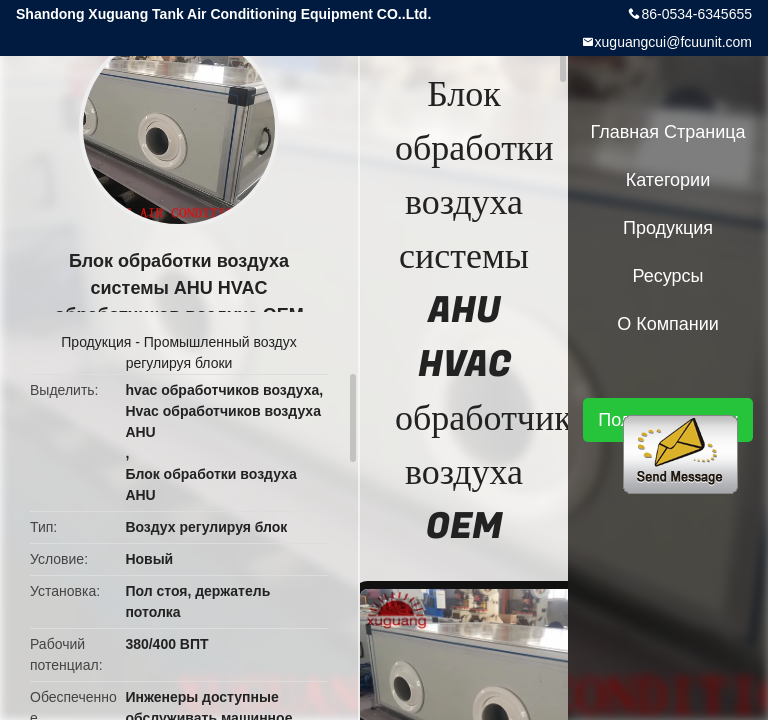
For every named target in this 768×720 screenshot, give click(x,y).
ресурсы (668, 276)
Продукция (96, 342)
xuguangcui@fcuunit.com (673, 42)
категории (668, 180)
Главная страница (667, 132)
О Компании (668, 324)
